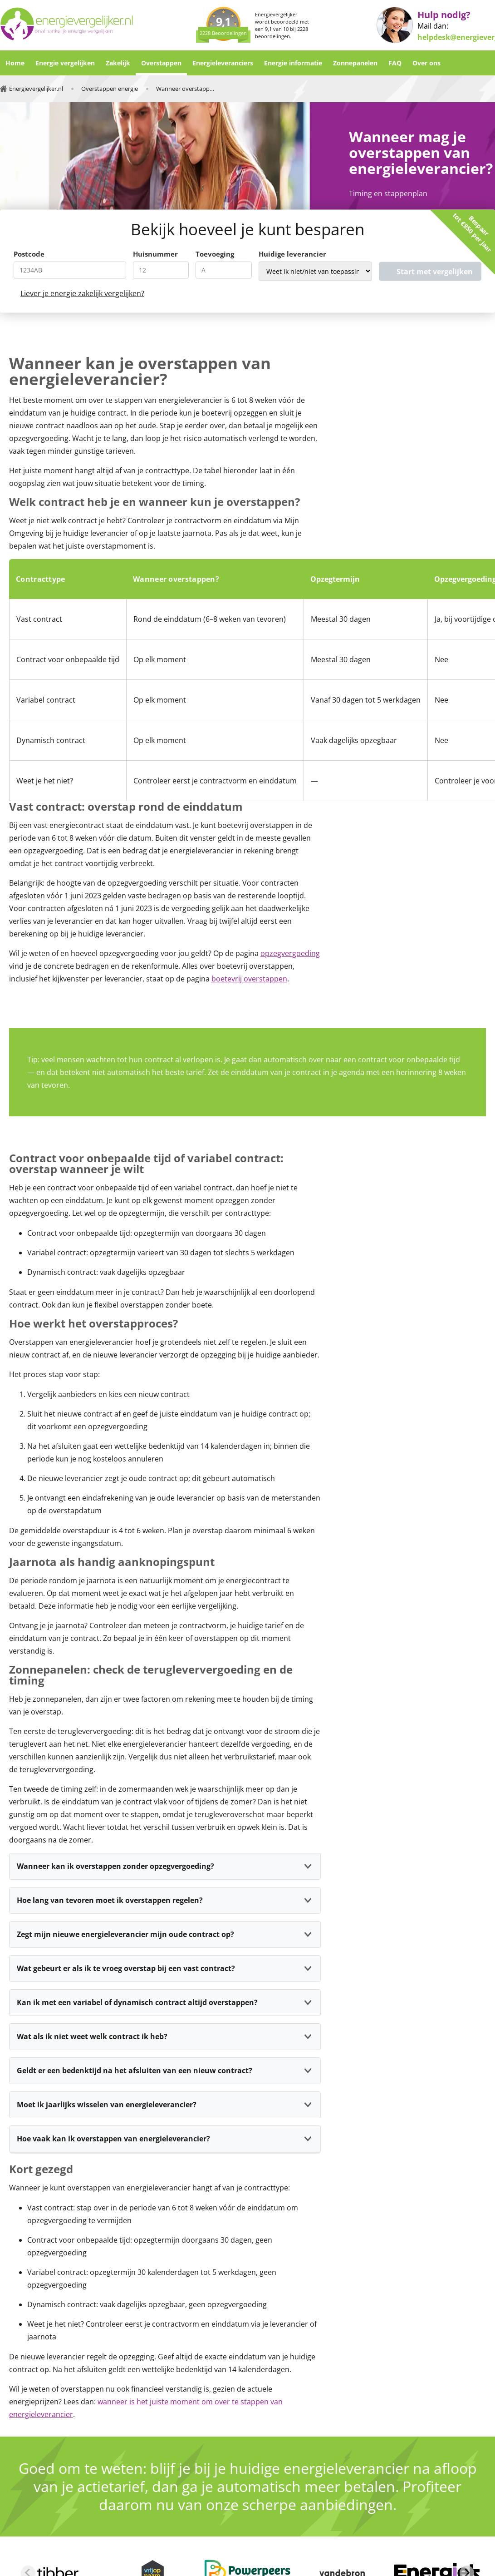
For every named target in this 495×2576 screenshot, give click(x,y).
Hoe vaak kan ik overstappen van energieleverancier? (113, 2139)
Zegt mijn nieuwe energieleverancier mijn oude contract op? (125, 1934)
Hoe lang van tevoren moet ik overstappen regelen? (110, 1900)
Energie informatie (293, 63)
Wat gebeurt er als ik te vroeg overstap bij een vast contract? (126, 1968)
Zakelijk (118, 63)
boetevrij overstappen (249, 979)
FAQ (395, 63)
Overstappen (161, 63)
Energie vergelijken (65, 63)
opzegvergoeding (290, 953)
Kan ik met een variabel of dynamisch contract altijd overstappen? (137, 2002)
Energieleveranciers (222, 63)
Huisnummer (155, 253)
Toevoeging (215, 253)
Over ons (426, 63)
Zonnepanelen (355, 63)
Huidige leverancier (292, 253)
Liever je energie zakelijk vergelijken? (82, 293)
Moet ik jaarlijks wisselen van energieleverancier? (106, 2105)
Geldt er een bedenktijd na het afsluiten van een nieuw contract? (134, 2071)
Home (15, 63)
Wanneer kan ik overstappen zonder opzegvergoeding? (115, 1866)
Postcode (29, 253)
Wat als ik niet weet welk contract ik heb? (92, 2036)
